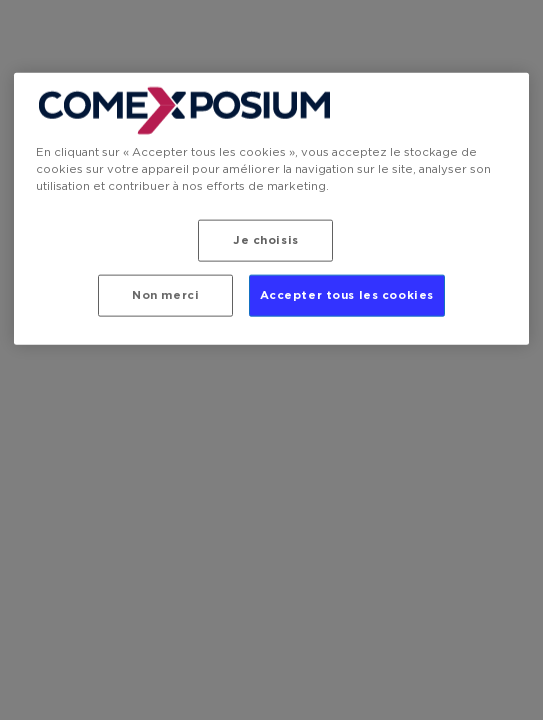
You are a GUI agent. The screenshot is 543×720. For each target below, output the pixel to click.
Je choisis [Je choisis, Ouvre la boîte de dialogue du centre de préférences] (266, 240)
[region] (272, 209)
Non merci (165, 295)
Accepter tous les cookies (347, 295)
